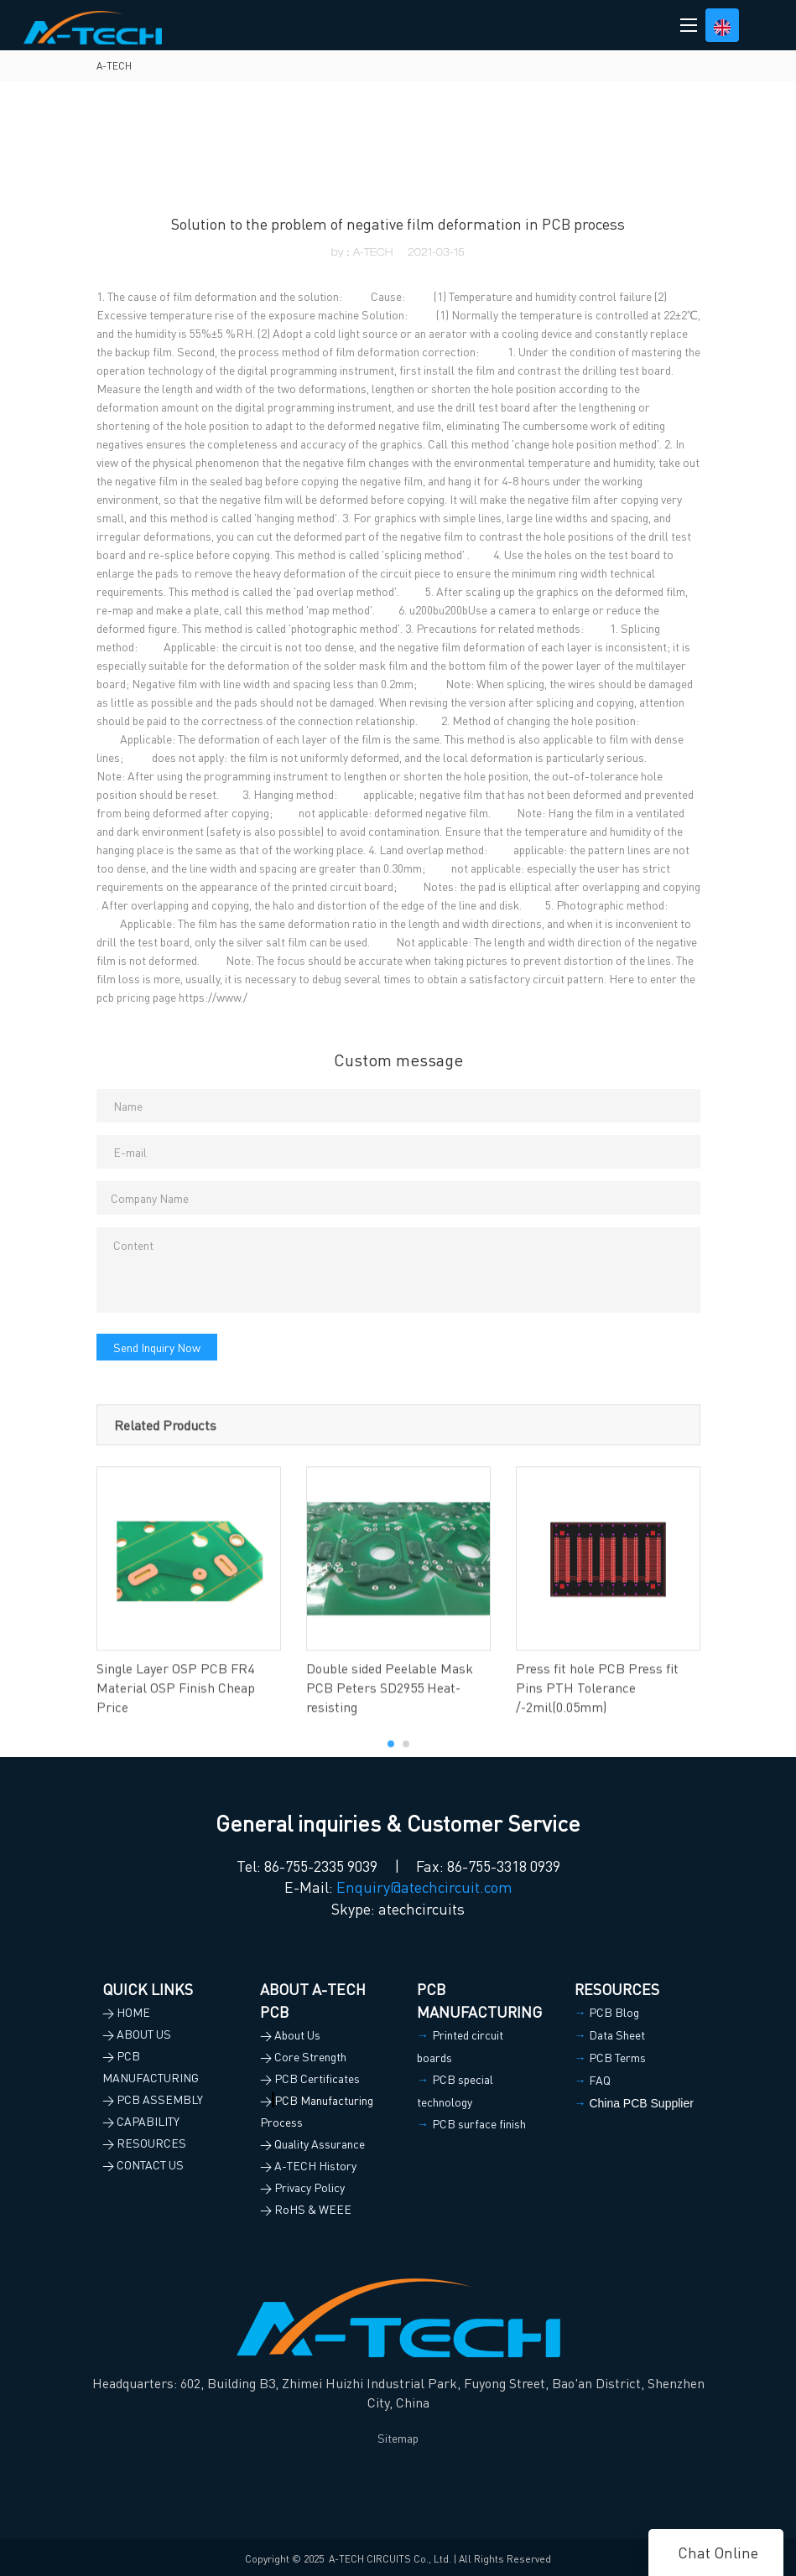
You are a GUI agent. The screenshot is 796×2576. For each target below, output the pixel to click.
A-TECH (114, 66)
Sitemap (398, 2437)
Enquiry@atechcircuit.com (424, 1886)
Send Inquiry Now (156, 1347)
